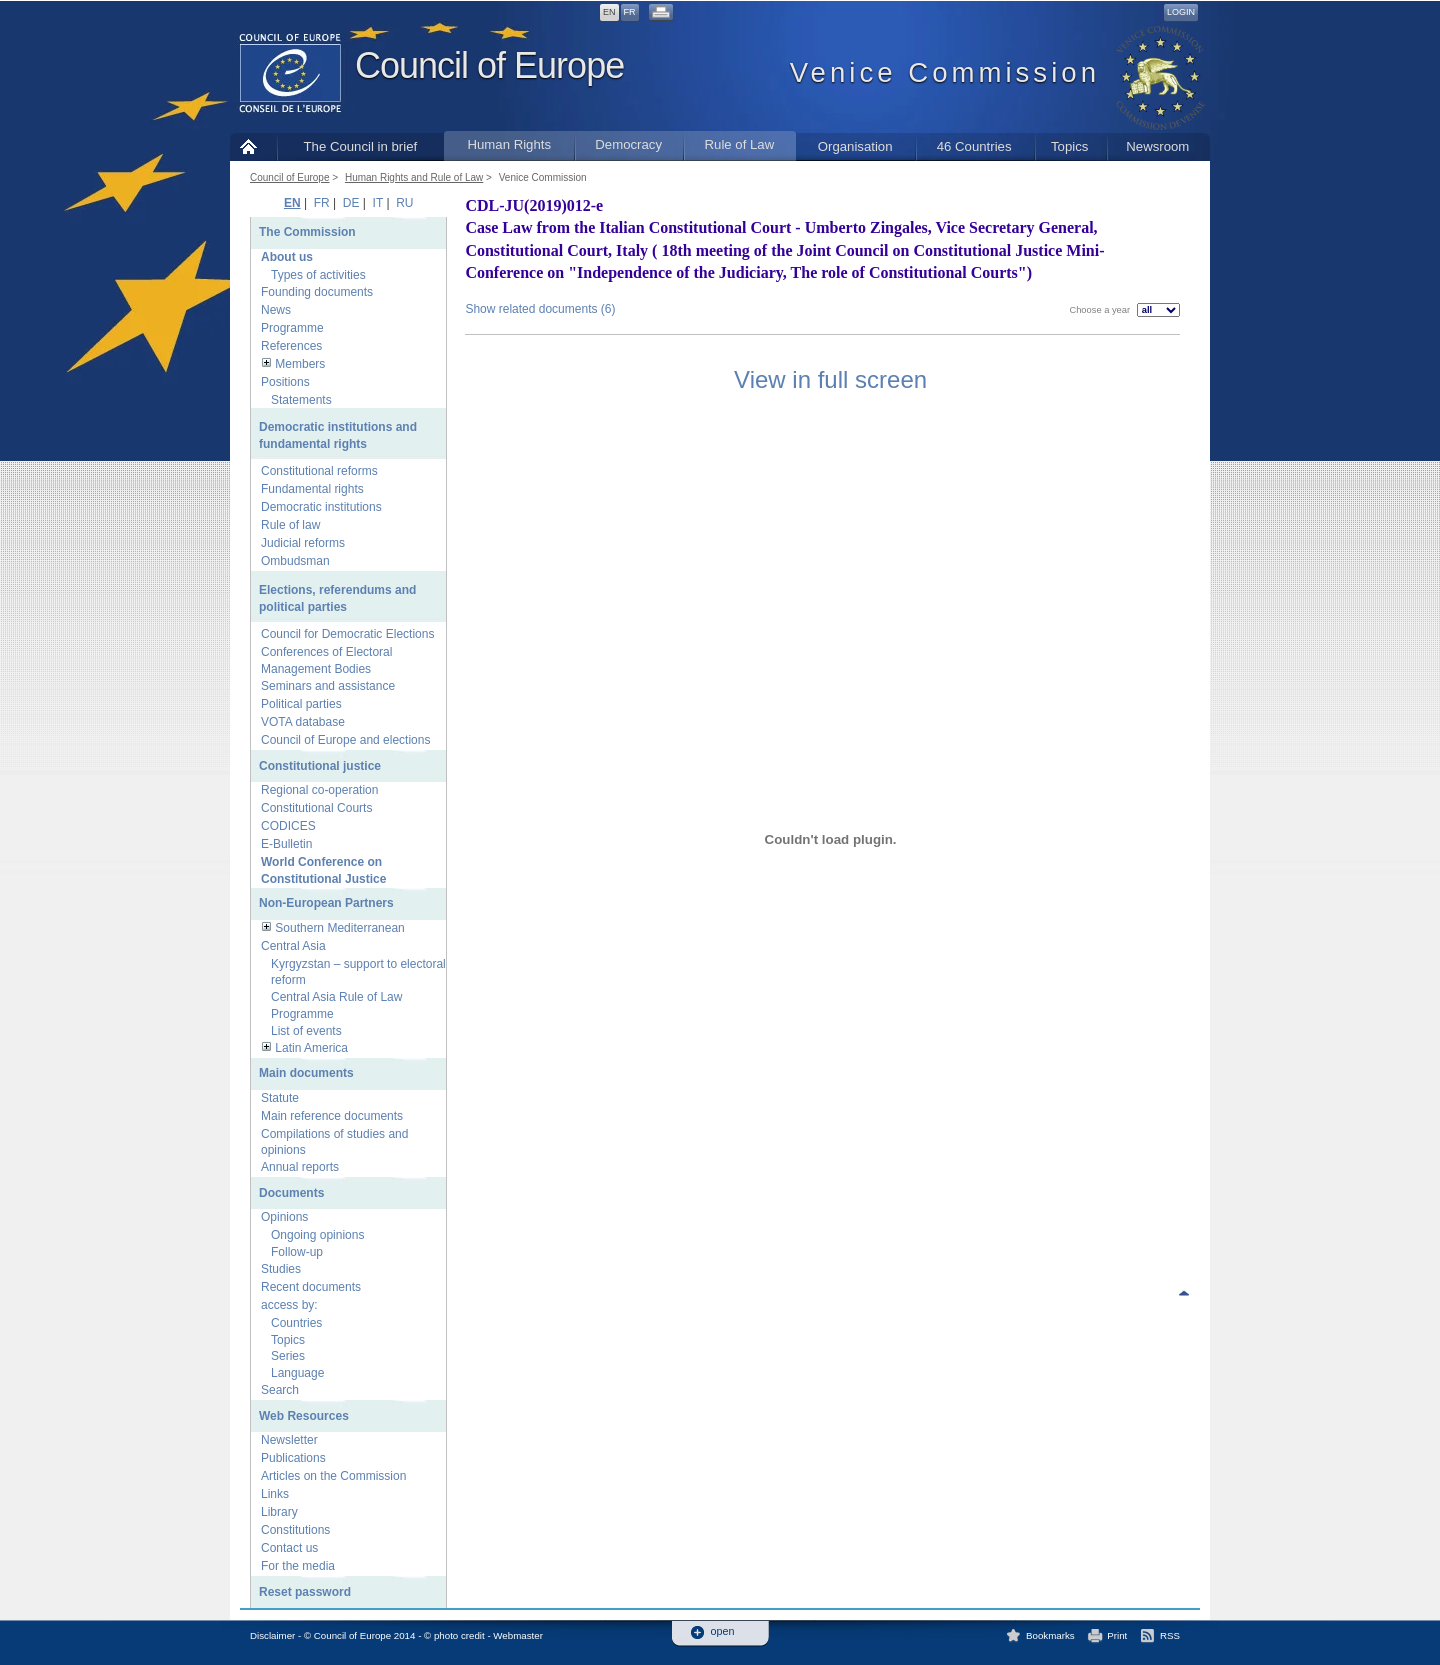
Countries (296, 1323)
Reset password (305, 1592)
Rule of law (290, 525)
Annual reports (300, 1167)
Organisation (855, 146)
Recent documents (311, 1287)
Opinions (284, 1217)
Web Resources (304, 1416)
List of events (306, 1031)
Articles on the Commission (333, 1476)
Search (280, 1390)
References (291, 346)
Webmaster (518, 1635)
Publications (293, 1458)
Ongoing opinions (317, 1235)
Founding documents (317, 292)
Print (1117, 1635)
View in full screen (830, 379)
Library (279, 1512)
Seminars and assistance (328, 686)
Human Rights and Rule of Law (414, 177)
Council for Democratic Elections (347, 634)
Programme (292, 328)
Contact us (289, 1548)
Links (275, 1494)
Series (288, 1356)
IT (378, 203)
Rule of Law (740, 144)
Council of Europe (489, 65)
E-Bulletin (286, 844)
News (276, 310)
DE (351, 203)
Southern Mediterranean (339, 928)
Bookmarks (1050, 1635)
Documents (291, 1193)
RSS (1170, 1635)
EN (609, 12)
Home (253, 146)
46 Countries (974, 146)
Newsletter (289, 1440)
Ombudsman (295, 561)
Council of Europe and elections (345, 740)
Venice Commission (543, 177)
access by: (289, 1305)
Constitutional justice (320, 766)
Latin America (311, 1048)
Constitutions (295, 1530)
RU (404, 203)
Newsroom (1157, 146)
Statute (280, 1098)
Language (297, 1373)
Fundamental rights (312, 489)
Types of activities (318, 275)
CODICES (288, 826)
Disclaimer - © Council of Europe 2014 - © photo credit (367, 1635)
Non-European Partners (326, 903)
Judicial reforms (303, 543)
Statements (301, 400)
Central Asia (293, 946)
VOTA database (303, 722)
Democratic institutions (321, 507)
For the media (298, 1566)
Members (300, 364)
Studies (281, 1269)
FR (630, 12)
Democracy (628, 144)
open (723, 1631)
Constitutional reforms (319, 471)
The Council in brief (361, 146)
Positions (285, 382)
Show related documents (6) (540, 309)
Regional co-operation (319, 790)
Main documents (306, 1073)
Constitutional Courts (316, 808)
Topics (1069, 146)
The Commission (307, 232)
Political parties (301, 704)
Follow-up (297, 1252)
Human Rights (509, 144)
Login (1181, 12)
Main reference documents (332, 1116)
